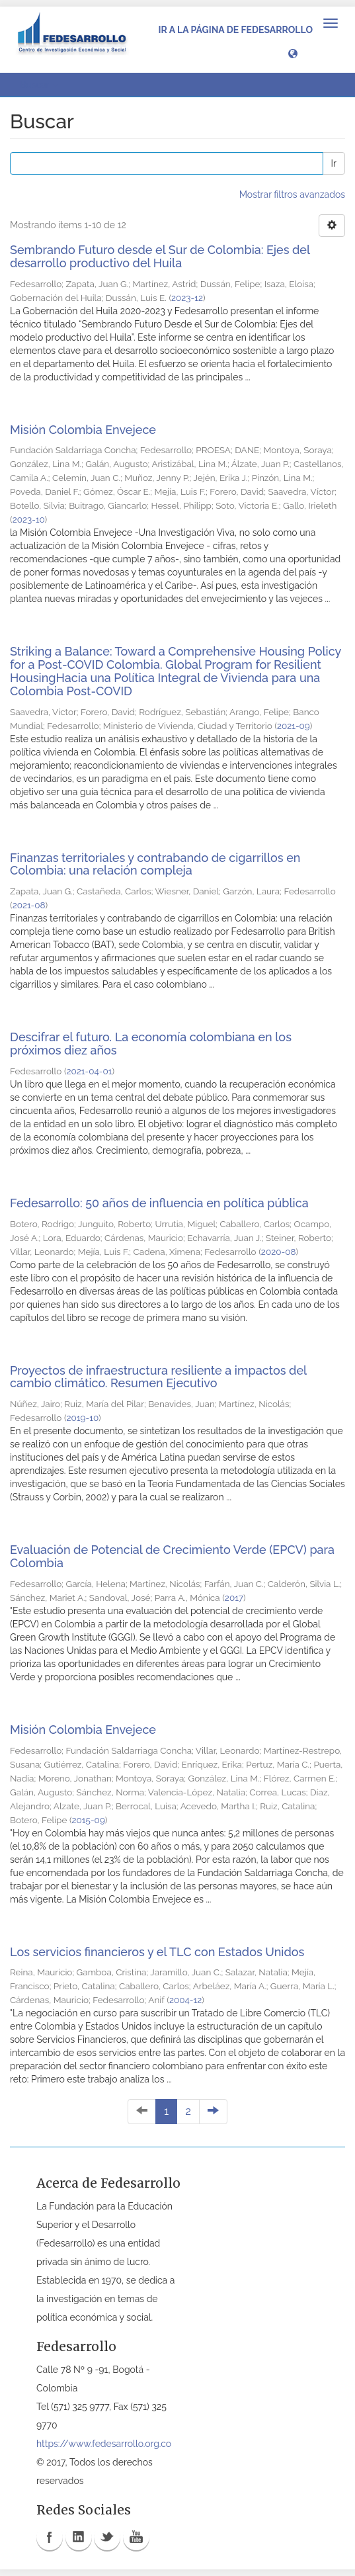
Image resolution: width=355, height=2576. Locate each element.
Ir (333, 163)
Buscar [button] (39, 84)
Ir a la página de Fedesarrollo (235, 29)
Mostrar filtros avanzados (292, 194)
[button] (293, 53)
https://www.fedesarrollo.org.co (103, 2443)
